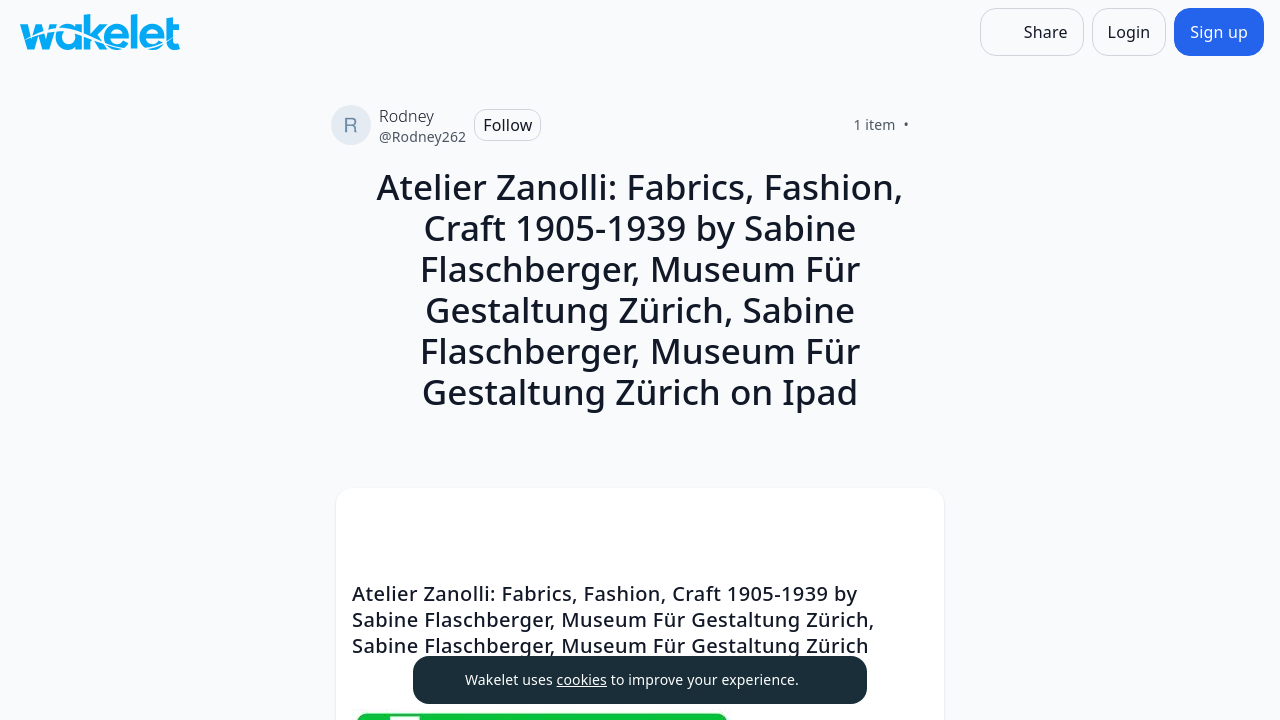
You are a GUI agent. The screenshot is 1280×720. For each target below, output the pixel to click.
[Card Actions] (912, 520)
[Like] (933, 125)
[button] (912, 521)
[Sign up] (1219, 32)
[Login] (1129, 32)
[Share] (1032, 32)
